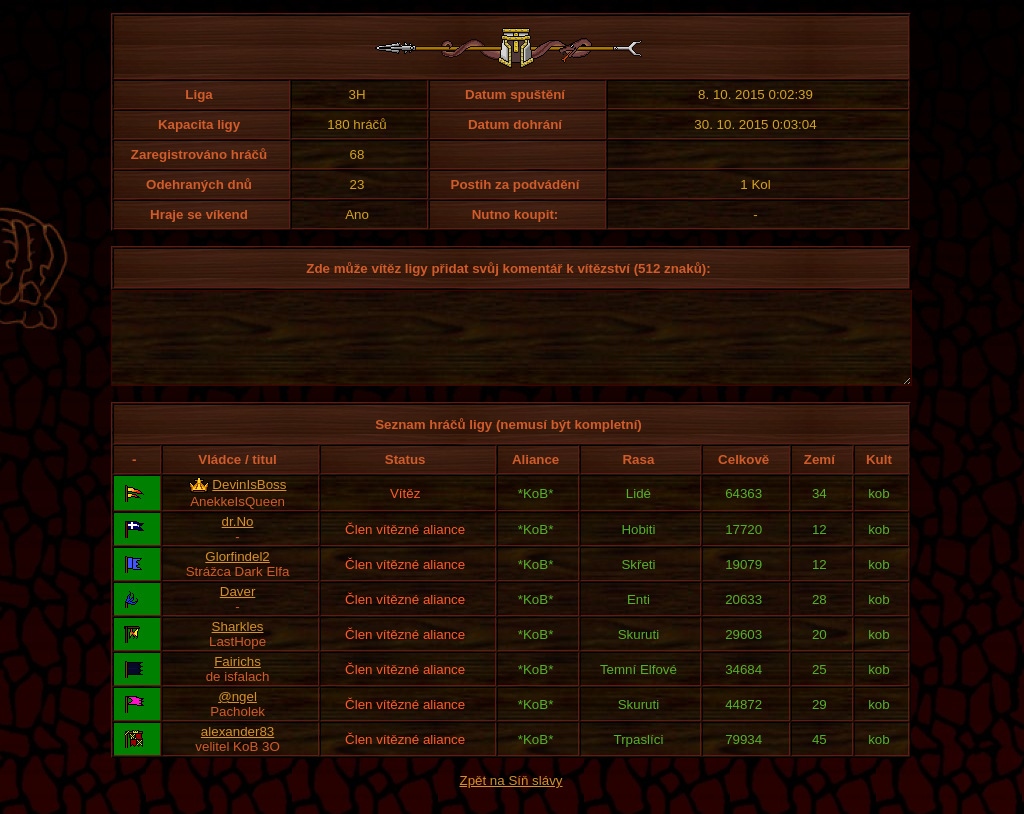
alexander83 (237, 749)
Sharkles (238, 644)
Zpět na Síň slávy (511, 798)
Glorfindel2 (237, 574)
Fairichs (237, 679)
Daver (238, 609)
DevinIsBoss (249, 502)
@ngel (237, 714)
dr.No (238, 539)
